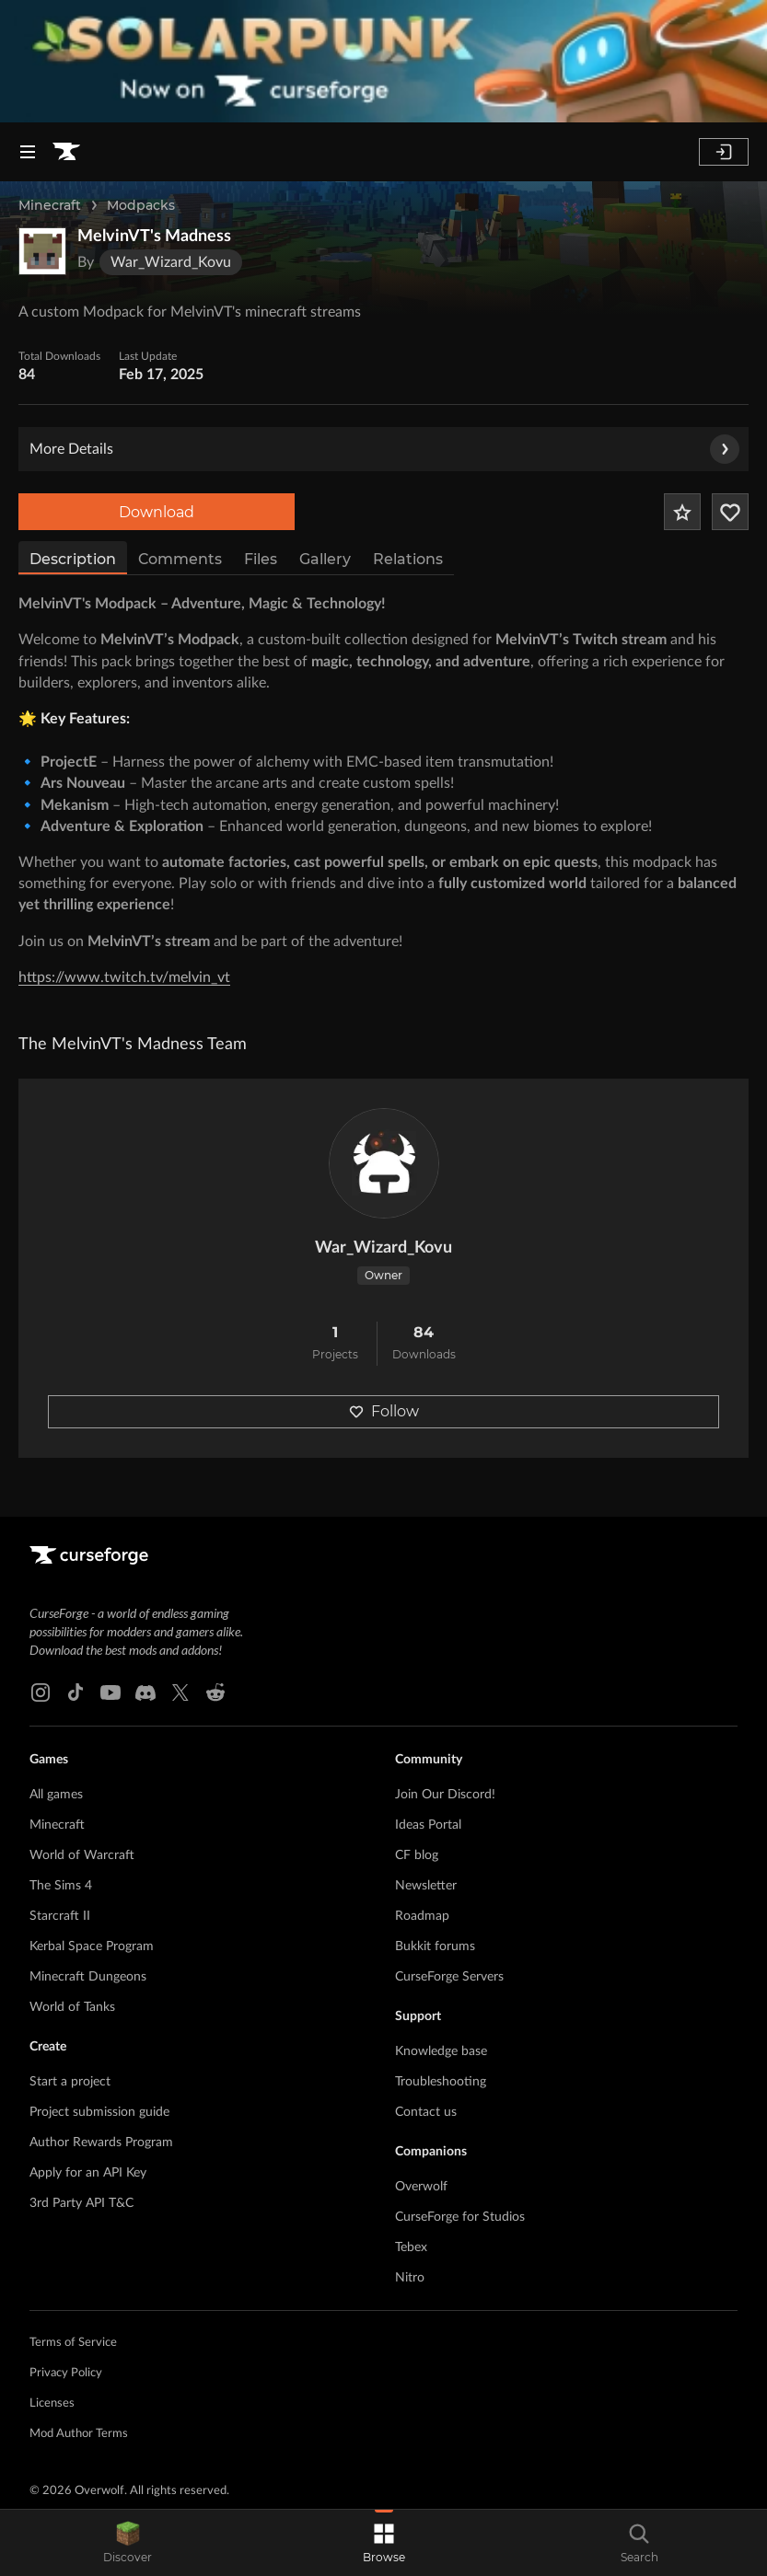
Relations (408, 559)
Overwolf (421, 2186)
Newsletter (426, 1885)
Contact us (426, 2112)
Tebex (411, 2247)
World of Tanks (72, 2007)
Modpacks (141, 205)
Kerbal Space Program (91, 1946)
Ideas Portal (428, 1825)
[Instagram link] (40, 1692)
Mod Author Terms (78, 2434)
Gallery (325, 559)
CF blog (416, 1855)
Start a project (69, 2081)
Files (260, 559)
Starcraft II (59, 1916)
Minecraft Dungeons (87, 1976)
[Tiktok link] (75, 1692)
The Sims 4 (60, 1885)
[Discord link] (145, 1692)
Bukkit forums (435, 1946)
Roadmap (422, 1916)
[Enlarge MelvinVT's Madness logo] (42, 251)
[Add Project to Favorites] (682, 511)
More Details (384, 449)
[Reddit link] (215, 1692)
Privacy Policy (65, 2373)
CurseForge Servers (449, 1976)
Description (72, 559)
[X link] (180, 1692)
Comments (180, 559)
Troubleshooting (440, 2081)
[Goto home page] (66, 152)
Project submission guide (99, 2112)
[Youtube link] (110, 1692)
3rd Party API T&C (81, 2203)
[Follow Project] (730, 511)
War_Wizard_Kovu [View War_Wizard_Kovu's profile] (383, 1248)
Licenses (52, 2403)
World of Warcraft (81, 1855)
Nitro (409, 2277)
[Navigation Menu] (27, 152)
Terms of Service (73, 2343)
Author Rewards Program (101, 2142)
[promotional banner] (383, 61)
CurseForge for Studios (460, 2217)
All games (56, 1794)
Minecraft (49, 205)
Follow (384, 1411)
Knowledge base (441, 2051)
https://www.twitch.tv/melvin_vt (124, 977)
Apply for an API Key (87, 2172)
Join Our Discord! (445, 1794)
